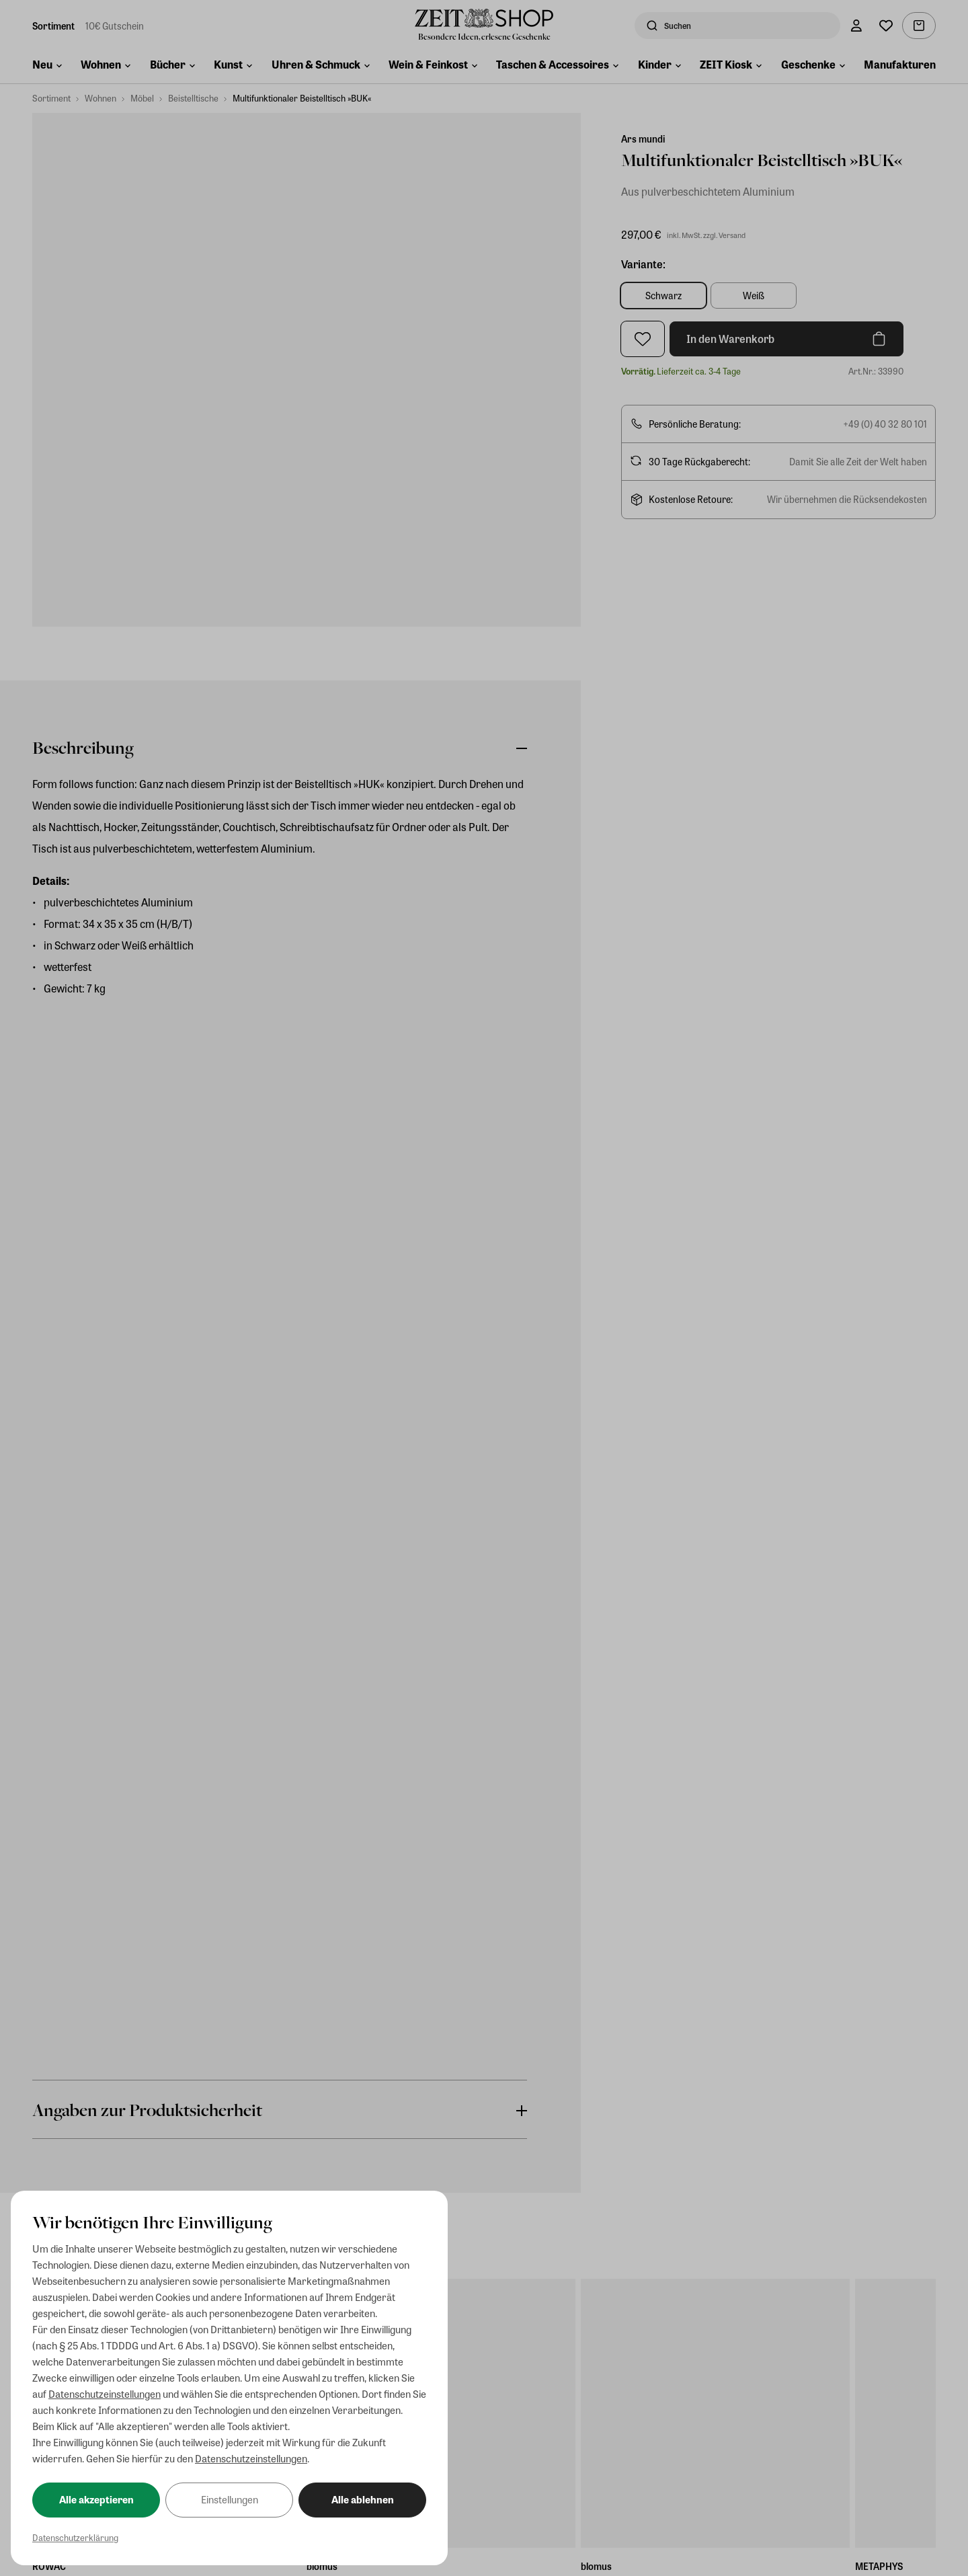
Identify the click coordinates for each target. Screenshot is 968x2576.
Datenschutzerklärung (75, 2537)
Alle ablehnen (362, 2499)
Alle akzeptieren (96, 2499)
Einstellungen (229, 2499)
